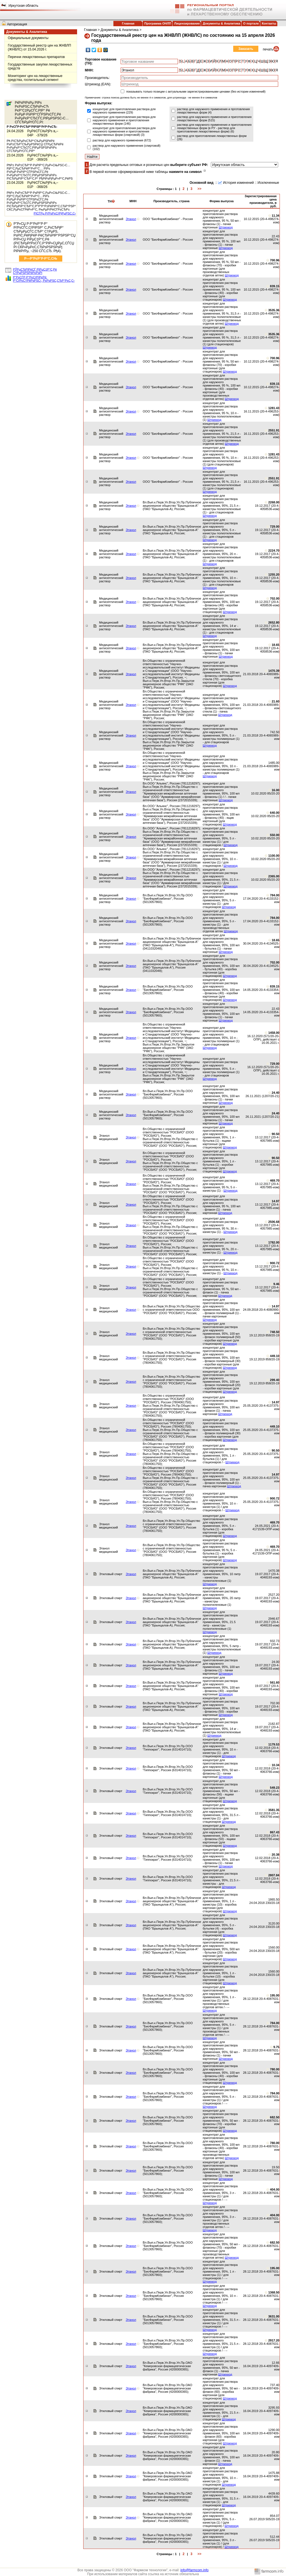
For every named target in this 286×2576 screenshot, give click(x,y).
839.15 (275, 286)
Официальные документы (28, 38)
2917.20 (273, 2340)
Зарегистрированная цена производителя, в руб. (261, 201)
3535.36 (273, 310)
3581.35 (273, 1810)
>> (199, 189)
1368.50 (273, 2292)
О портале (251, 23)
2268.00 (273, 502)
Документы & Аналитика (221, 23)
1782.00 (273, 1242)
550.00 (275, 835)
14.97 (276, 1201)
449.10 (275, 1356)
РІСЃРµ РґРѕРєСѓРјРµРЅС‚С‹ (55, 213)
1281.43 (273, 408)
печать (268, 49)
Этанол (131, 219)
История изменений (238, 183)
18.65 (276, 644)
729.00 (275, 526)
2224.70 (273, 550)
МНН (133, 201)
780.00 (275, 2069)
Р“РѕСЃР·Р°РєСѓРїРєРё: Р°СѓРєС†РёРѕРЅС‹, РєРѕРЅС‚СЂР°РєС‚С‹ (44, 279)
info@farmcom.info (194, 2570)
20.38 (276, 1854)
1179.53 (273, 1744)
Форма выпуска (221, 201)
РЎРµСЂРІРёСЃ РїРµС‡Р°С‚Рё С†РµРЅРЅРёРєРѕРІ (35, 271)
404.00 (275, 2189)
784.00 (275, 895)
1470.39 (273, 670)
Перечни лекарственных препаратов (36, 57)
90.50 (276, 1134)
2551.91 (273, 430)
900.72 (275, 1263)
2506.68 (273, 1221)
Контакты (269, 23)
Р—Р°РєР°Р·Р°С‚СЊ (40, 258)
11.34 (276, 215)
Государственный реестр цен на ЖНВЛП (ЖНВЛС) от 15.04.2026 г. (39, 47)
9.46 (276, 1284)
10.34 (276, 1765)
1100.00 (273, 855)
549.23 (275, 1787)
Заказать (246, 49)
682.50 (275, 2117)
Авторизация (17, 24)
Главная (128, 23)
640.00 (275, 812)
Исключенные (268, 183)
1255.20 (273, 574)
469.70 (275, 1180)
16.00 (276, 790)
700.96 (275, 260)
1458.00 (273, 1032)
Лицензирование (187, 23)
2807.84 (273, 1875)
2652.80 (273, 622)
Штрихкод (226, 227)
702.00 (275, 598)
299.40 (275, 1380)
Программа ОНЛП (157, 23)
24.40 (276, 1092)
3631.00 (273, 2316)
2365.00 (273, 876)
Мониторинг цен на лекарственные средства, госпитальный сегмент (35, 78)
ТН (111, 201)
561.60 (275, 1682)
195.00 (275, 1995)
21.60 (276, 701)
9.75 (276, 2047)
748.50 (275, 1332)
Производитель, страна (171, 201)
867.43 (275, 1832)
